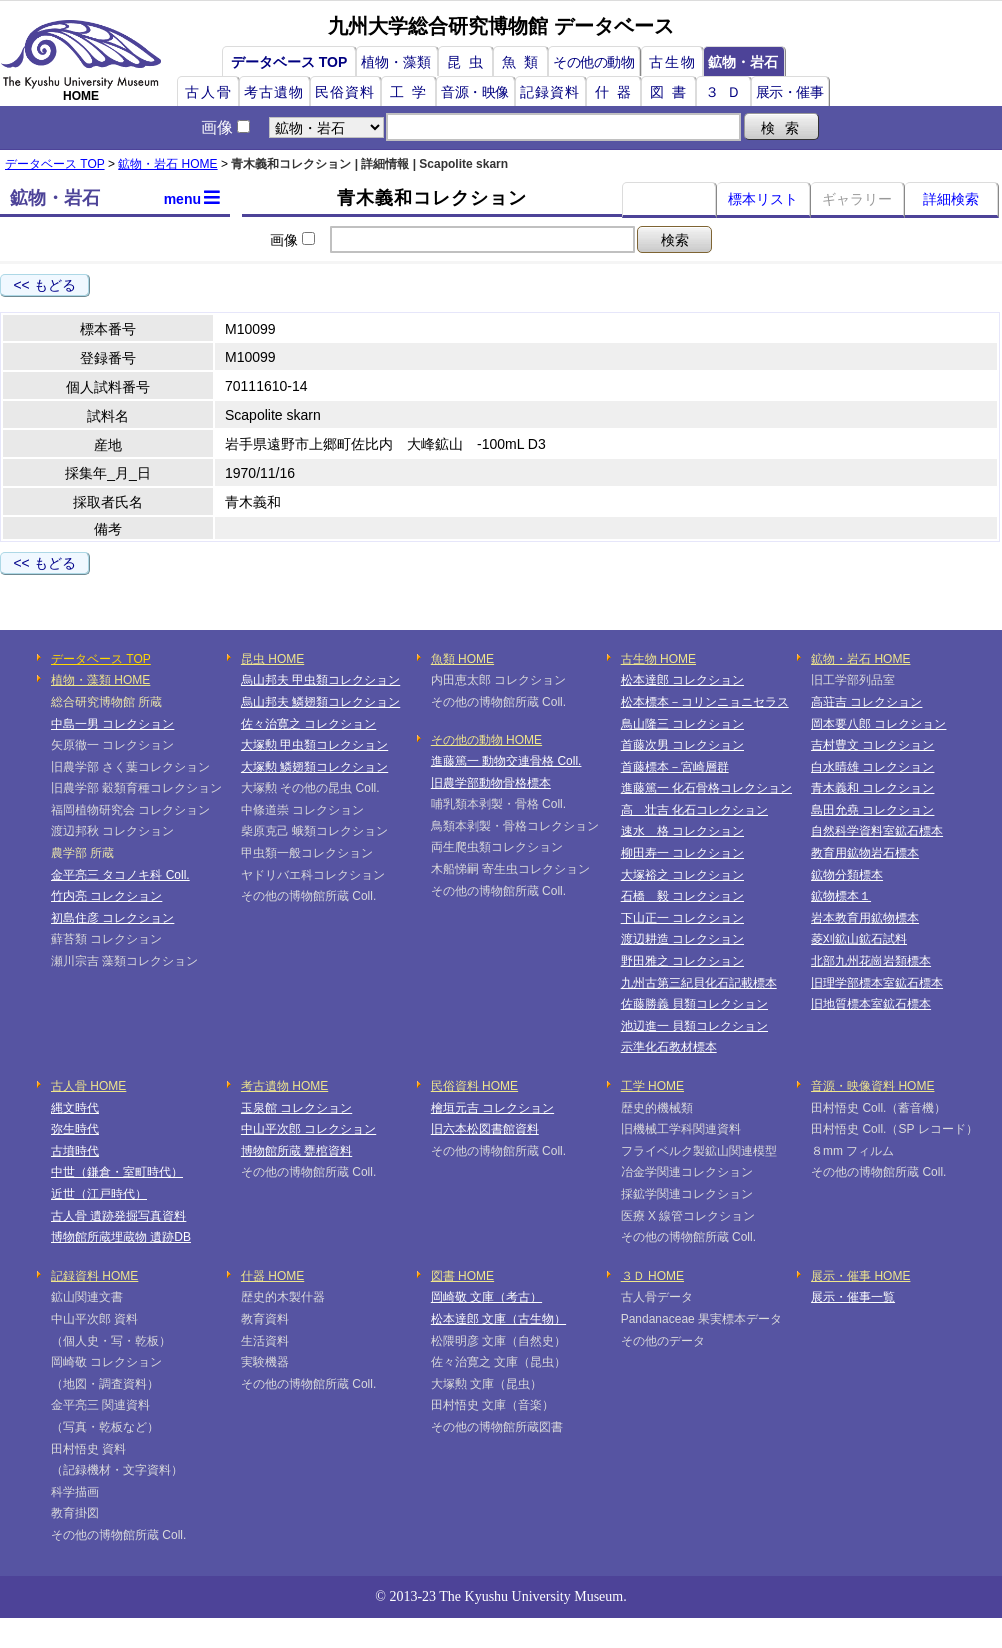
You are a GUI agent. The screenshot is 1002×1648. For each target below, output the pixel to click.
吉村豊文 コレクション (872, 745)
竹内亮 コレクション (106, 896)
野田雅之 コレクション (682, 961)
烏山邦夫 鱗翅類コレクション (320, 702)
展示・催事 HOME (860, 1276)
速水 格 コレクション (682, 831)
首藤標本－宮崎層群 (675, 767)
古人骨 (209, 92)
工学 (412, 92)
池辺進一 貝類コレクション (694, 1026)
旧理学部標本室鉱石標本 (877, 983)
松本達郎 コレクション (682, 680)
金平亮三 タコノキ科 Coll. (120, 875)
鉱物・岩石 (743, 62)
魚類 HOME (462, 659)
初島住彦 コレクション (112, 918)
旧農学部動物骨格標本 (491, 783)
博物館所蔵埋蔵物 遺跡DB (121, 1237)
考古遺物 (274, 92)
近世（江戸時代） (99, 1194)
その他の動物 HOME (486, 740)
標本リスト (763, 199)
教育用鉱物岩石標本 (865, 853)
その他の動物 (593, 62)
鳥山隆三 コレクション (682, 724)
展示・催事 (790, 92)
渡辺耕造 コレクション (682, 939)
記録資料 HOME (94, 1276)
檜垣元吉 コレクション (492, 1108)
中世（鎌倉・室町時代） (117, 1172)
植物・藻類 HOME (100, 680)
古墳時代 (75, 1151)
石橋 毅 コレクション (682, 896)
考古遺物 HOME (284, 1086)
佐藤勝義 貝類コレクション (694, 1004)
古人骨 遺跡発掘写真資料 (118, 1216)
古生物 (673, 62)
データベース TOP (289, 62)
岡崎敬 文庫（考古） (486, 1297)
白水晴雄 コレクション (872, 767)
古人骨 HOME (88, 1086)
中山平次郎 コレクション (308, 1129)
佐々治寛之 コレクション (308, 724)
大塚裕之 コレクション (682, 875)
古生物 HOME (658, 659)
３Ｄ (727, 92)
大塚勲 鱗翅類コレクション (314, 767)
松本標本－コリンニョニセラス (705, 702)
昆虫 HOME (272, 659)
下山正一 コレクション (682, 918)
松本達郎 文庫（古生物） (498, 1319)
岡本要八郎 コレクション (878, 724)
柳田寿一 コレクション (682, 853)
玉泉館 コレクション (296, 1108)
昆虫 (469, 62)
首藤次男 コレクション (682, 745)
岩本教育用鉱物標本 (865, 918)
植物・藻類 (396, 62)
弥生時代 (75, 1129)
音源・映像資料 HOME (872, 1086)
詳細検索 (951, 199)
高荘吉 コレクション (866, 702)
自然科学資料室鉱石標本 (877, 831)
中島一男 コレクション (112, 724)
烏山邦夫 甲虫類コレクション (320, 680)
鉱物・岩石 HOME (167, 164)
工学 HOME (652, 1086)
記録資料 (550, 92)
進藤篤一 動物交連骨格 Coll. (506, 761)
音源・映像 (475, 92)
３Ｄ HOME (652, 1276)
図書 (672, 92)
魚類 (524, 62)
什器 (617, 92)
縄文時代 (75, 1108)
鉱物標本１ (841, 896)
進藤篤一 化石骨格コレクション (706, 788)
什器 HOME (272, 1276)
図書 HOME (462, 1276)
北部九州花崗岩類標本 (871, 961)
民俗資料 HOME (474, 1086)
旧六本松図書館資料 (485, 1129)
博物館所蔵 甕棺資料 (296, 1151)
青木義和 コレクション (872, 788)
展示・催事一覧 (853, 1297)
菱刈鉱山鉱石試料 (859, 939)
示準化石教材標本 (669, 1047)
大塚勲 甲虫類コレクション (314, 745)
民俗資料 (345, 92)
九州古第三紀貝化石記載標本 (699, 983)
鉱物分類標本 (847, 875)
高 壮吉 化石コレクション (694, 810)
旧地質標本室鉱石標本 (871, 1004)
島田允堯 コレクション (872, 810)
